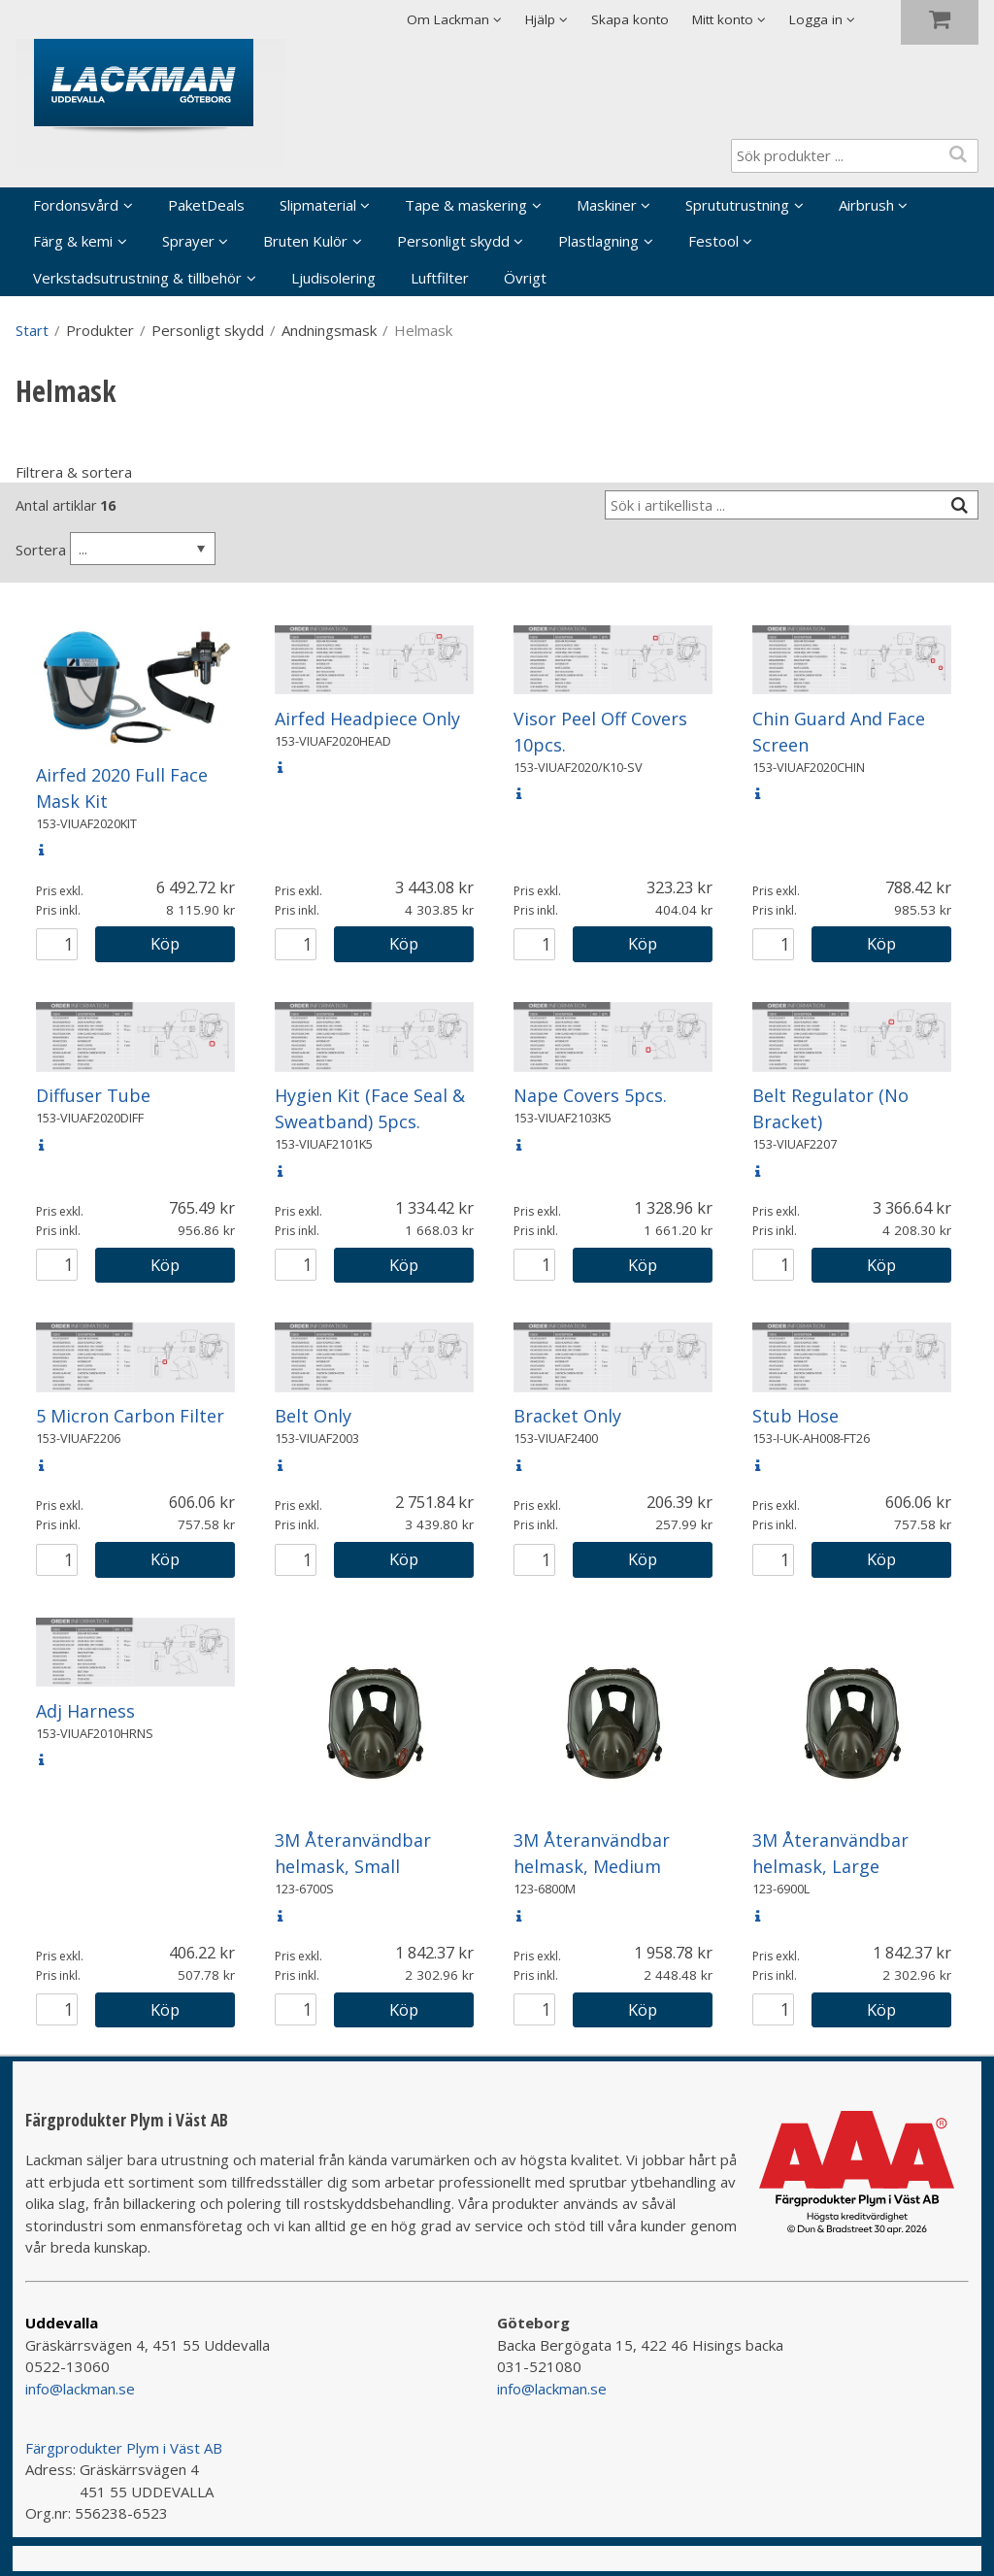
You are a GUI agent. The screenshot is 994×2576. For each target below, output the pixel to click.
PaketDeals (206, 205)
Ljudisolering (333, 277)
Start (32, 330)
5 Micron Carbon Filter (130, 1415)
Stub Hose (795, 1415)
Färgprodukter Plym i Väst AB (123, 2448)
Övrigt (525, 277)
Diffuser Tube (93, 1095)
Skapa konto (630, 19)
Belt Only (313, 1415)
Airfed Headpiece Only (367, 718)
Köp (165, 943)
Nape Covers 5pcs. (590, 1095)
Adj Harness (85, 1711)
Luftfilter (440, 277)
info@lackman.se (80, 2388)
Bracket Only (567, 1415)
